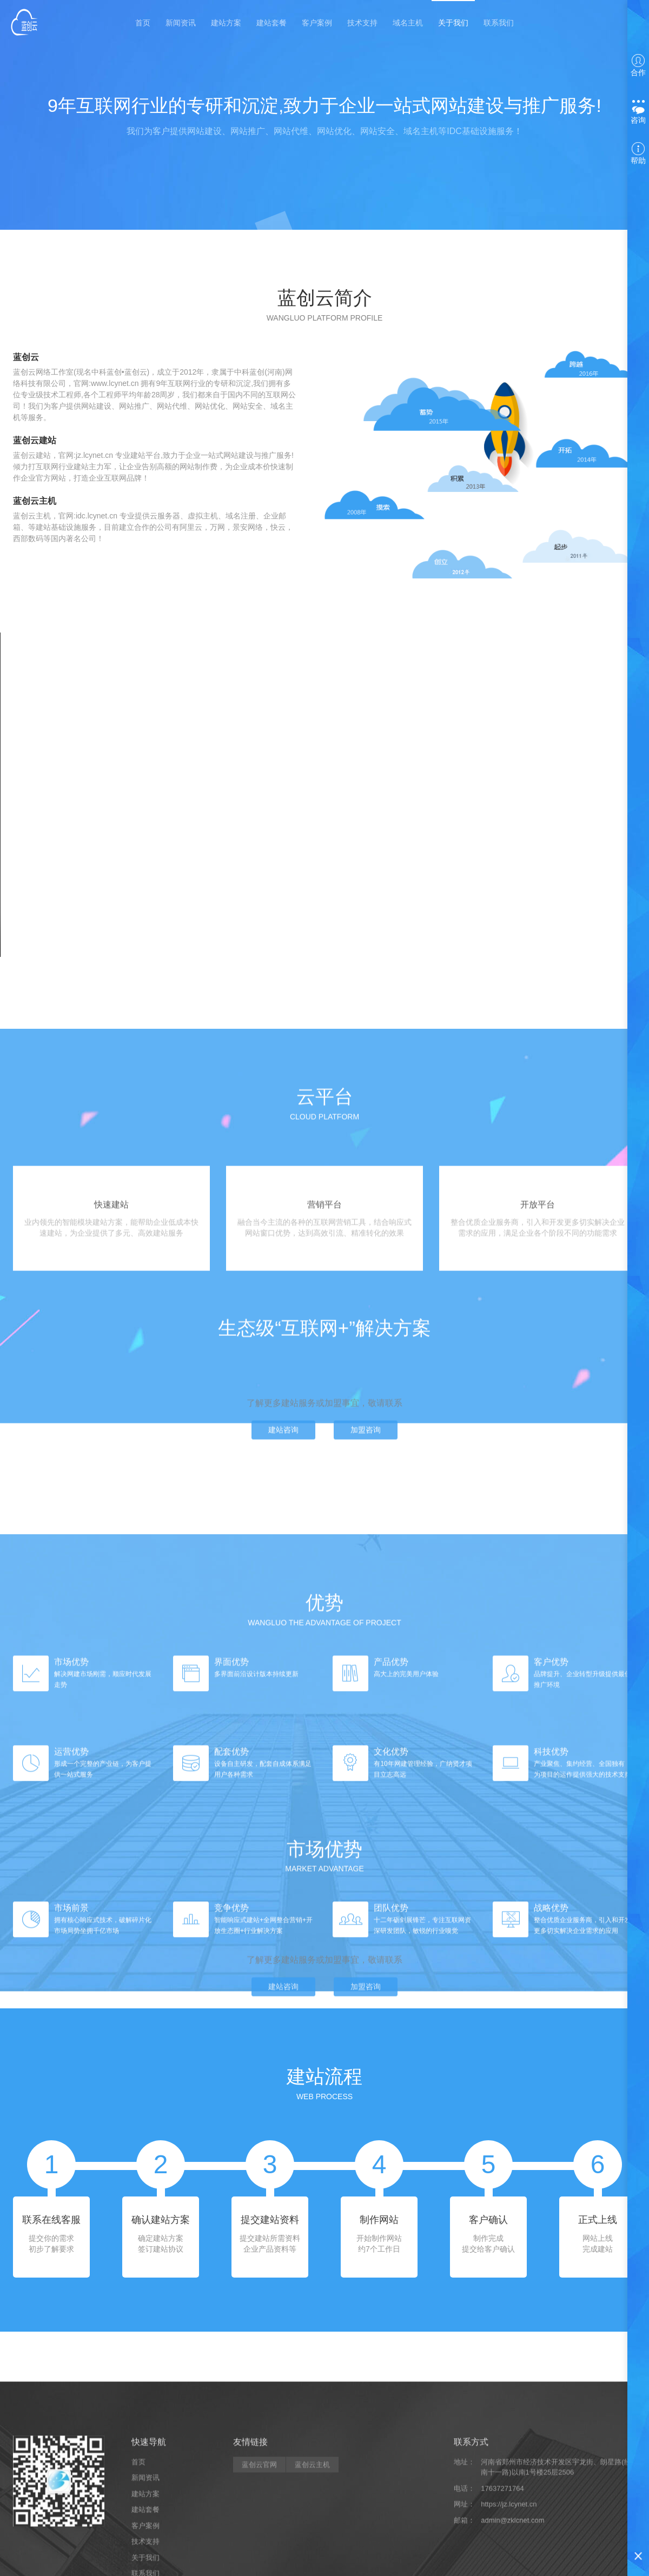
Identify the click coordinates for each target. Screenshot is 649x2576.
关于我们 (453, 21)
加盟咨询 (365, 1486)
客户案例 (317, 21)
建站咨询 (283, 1486)
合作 (638, 65)
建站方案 (226, 21)
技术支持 (362, 21)
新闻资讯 (180, 21)
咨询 (638, 112)
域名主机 (408, 21)
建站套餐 (271, 21)
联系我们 (499, 21)
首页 (142, 21)
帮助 (638, 153)
